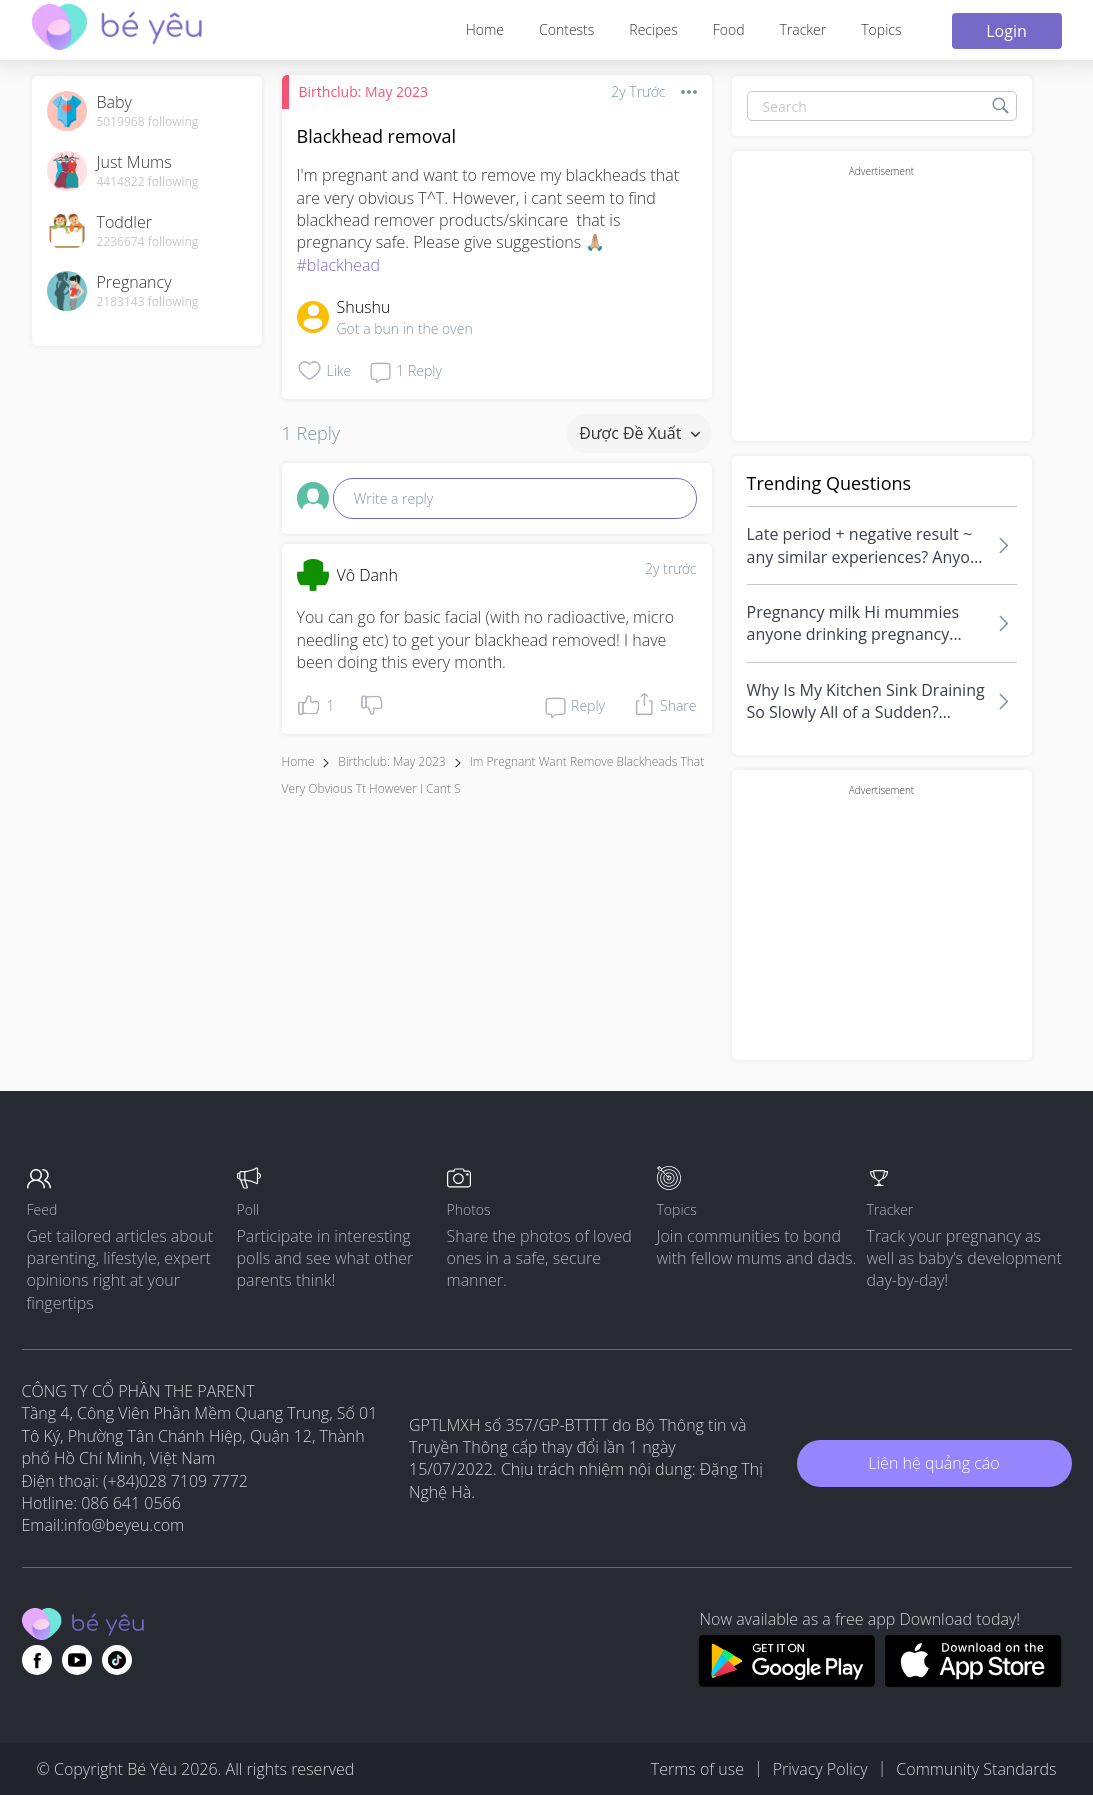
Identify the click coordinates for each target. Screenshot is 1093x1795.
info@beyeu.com (124, 1525)
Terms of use (697, 1769)
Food (729, 29)
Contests (566, 29)
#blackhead (339, 265)
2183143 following (148, 302)
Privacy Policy (820, 1769)
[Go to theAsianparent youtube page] (77, 1660)
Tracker (802, 29)
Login (1006, 31)
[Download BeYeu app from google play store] (786, 1681)
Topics (881, 29)
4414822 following (148, 182)
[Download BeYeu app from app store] (973, 1681)
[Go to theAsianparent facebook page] (37, 1660)
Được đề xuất (639, 433)
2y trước (671, 568)
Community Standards (976, 1769)
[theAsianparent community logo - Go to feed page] (117, 29)
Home (485, 29)
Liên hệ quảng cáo (933, 1463)
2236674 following (148, 242)
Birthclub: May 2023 (364, 91)
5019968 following (148, 122)
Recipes (653, 29)
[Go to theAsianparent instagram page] (117, 1660)
